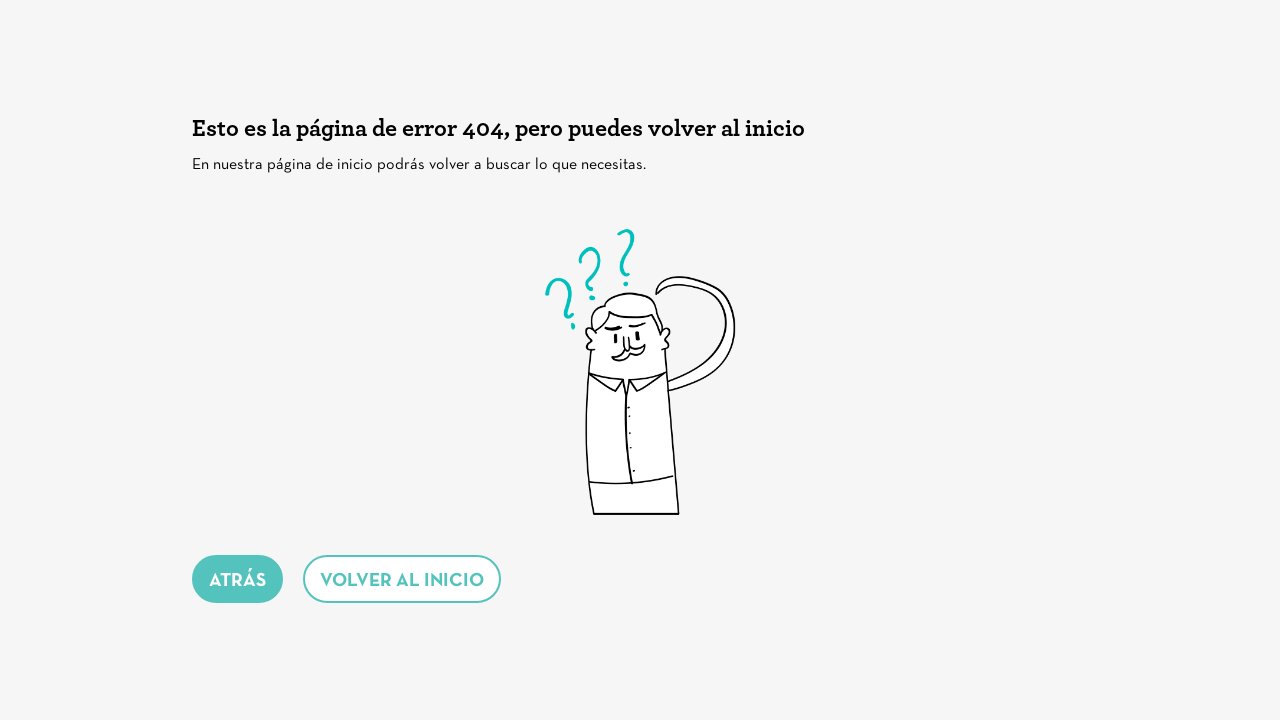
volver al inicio (402, 581)
